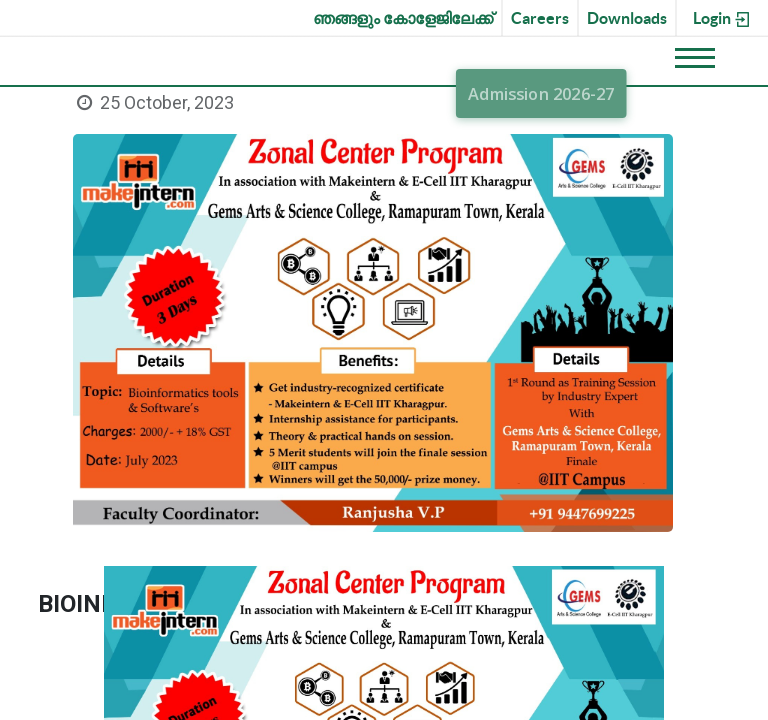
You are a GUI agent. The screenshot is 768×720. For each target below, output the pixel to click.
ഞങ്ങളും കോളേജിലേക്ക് (403, 18)
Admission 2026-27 (541, 94)
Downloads (627, 18)
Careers (540, 18)
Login (722, 19)
